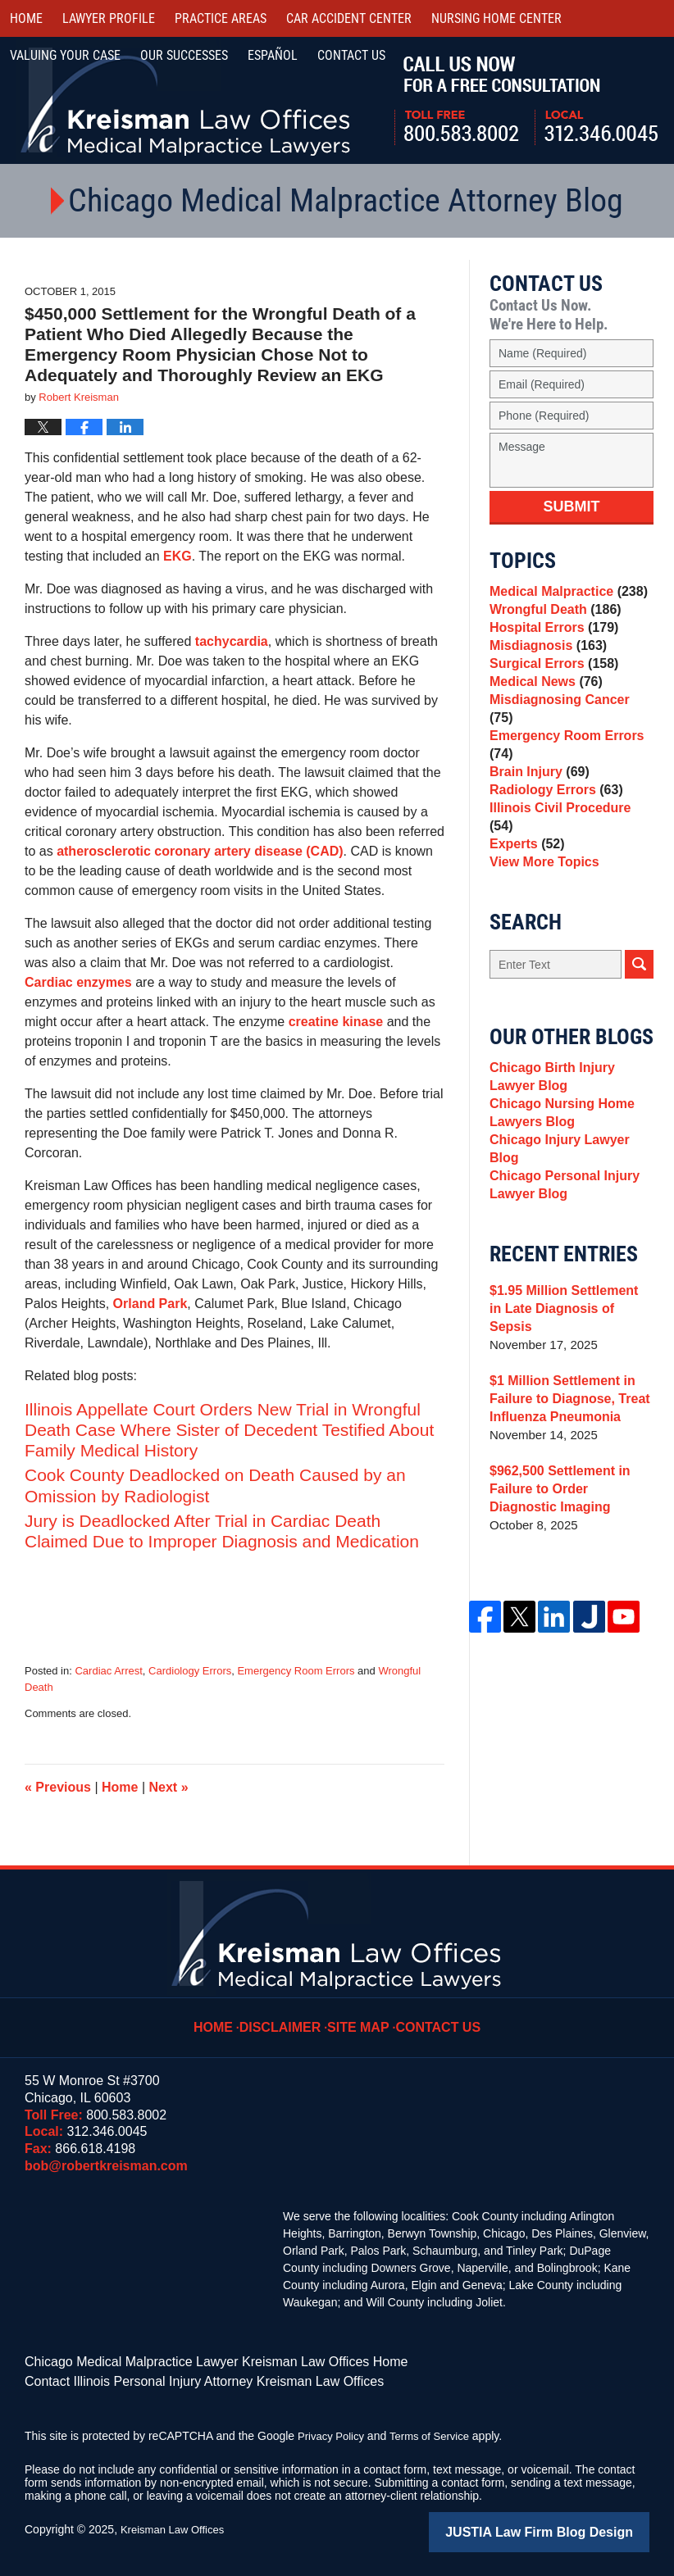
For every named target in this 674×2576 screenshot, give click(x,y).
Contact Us (434, 2015)
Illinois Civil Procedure (569, 841)
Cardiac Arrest (108, 1671)
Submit (572, 506)
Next (169, 1787)
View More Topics (541, 887)
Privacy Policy (333, 2430)
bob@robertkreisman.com (106, 2166)
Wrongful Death (551, 617)
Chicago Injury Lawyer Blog (571, 1180)
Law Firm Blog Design (571, 2526)
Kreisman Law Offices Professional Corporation (186, 100)
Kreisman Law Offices (176, 2524)
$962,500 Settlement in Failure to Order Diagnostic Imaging (569, 1500)
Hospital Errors (550, 640)
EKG (177, 556)
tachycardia (231, 641)
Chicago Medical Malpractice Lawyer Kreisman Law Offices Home (192, 2360)
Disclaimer (289, 2015)
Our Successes (184, 55)
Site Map (360, 2015)
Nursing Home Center (496, 18)
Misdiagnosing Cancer (568, 731)
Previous (58, 1787)
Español (273, 55)
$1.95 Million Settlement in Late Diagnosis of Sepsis (567, 1329)
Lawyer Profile (108, 18)
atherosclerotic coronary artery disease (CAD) (200, 851)
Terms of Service (437, 2430)
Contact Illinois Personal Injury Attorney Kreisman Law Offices (182, 2377)
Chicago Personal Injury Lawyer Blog (560, 1212)
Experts (525, 864)
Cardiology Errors (189, 1671)
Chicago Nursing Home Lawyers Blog (558, 1148)
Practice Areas (220, 18)
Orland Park (150, 1304)
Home (26, 18)
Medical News (542, 709)
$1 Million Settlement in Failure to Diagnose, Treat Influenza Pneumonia (565, 1410)
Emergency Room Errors (295, 1671)
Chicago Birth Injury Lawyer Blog (571, 1107)
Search (639, 992)
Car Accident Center (349, 18)
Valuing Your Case (65, 55)
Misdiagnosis (544, 663)
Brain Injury (536, 795)
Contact (351, 55)
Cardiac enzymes (78, 982)
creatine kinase (336, 1022)
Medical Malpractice (564, 594)
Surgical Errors (550, 686)
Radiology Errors (552, 818)
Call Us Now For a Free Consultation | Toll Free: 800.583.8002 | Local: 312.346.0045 (526, 101)
